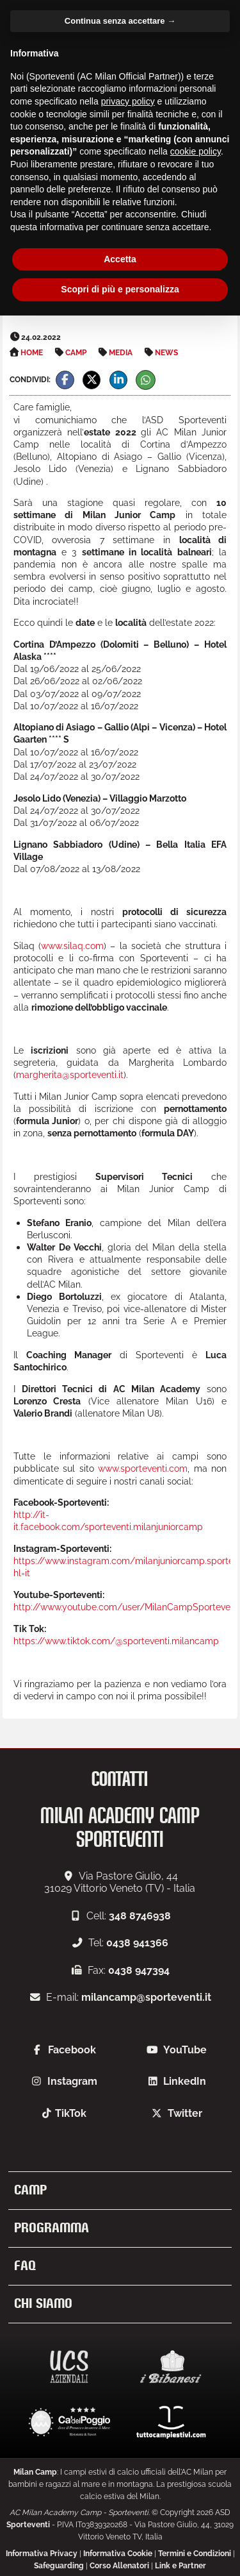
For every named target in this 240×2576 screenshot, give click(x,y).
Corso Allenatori (119, 2565)
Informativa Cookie (117, 2553)
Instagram (72, 2081)
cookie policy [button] (195, 151)
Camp (75, 352)
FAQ (25, 2266)
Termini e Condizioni (194, 2553)
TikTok (70, 2113)
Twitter (185, 2113)
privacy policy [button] (128, 101)
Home (31, 352)
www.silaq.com (72, 945)
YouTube (185, 2050)
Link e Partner (180, 2565)
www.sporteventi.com (143, 1468)
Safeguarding (59, 2565)
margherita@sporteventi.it (70, 1074)
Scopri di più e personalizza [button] (120, 289)
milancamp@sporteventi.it (146, 1997)
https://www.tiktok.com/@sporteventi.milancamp (116, 1640)
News (166, 352)
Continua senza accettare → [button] (120, 21)
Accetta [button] (120, 259)
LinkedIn (184, 2081)
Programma (51, 2228)
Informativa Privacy (41, 2553)
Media (120, 352)
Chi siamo (43, 2303)
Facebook (72, 2050)
